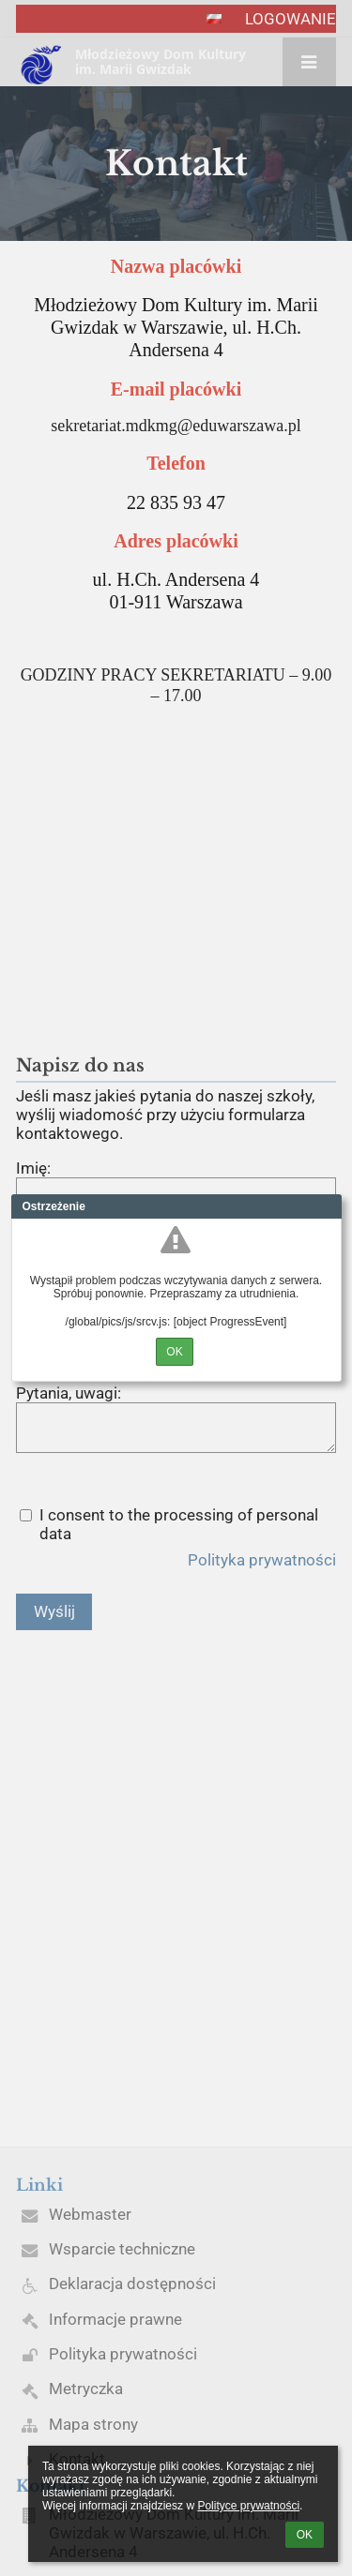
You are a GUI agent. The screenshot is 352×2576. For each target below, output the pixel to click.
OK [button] (305, 2534)
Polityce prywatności (248, 2505)
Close (327, 1206)
